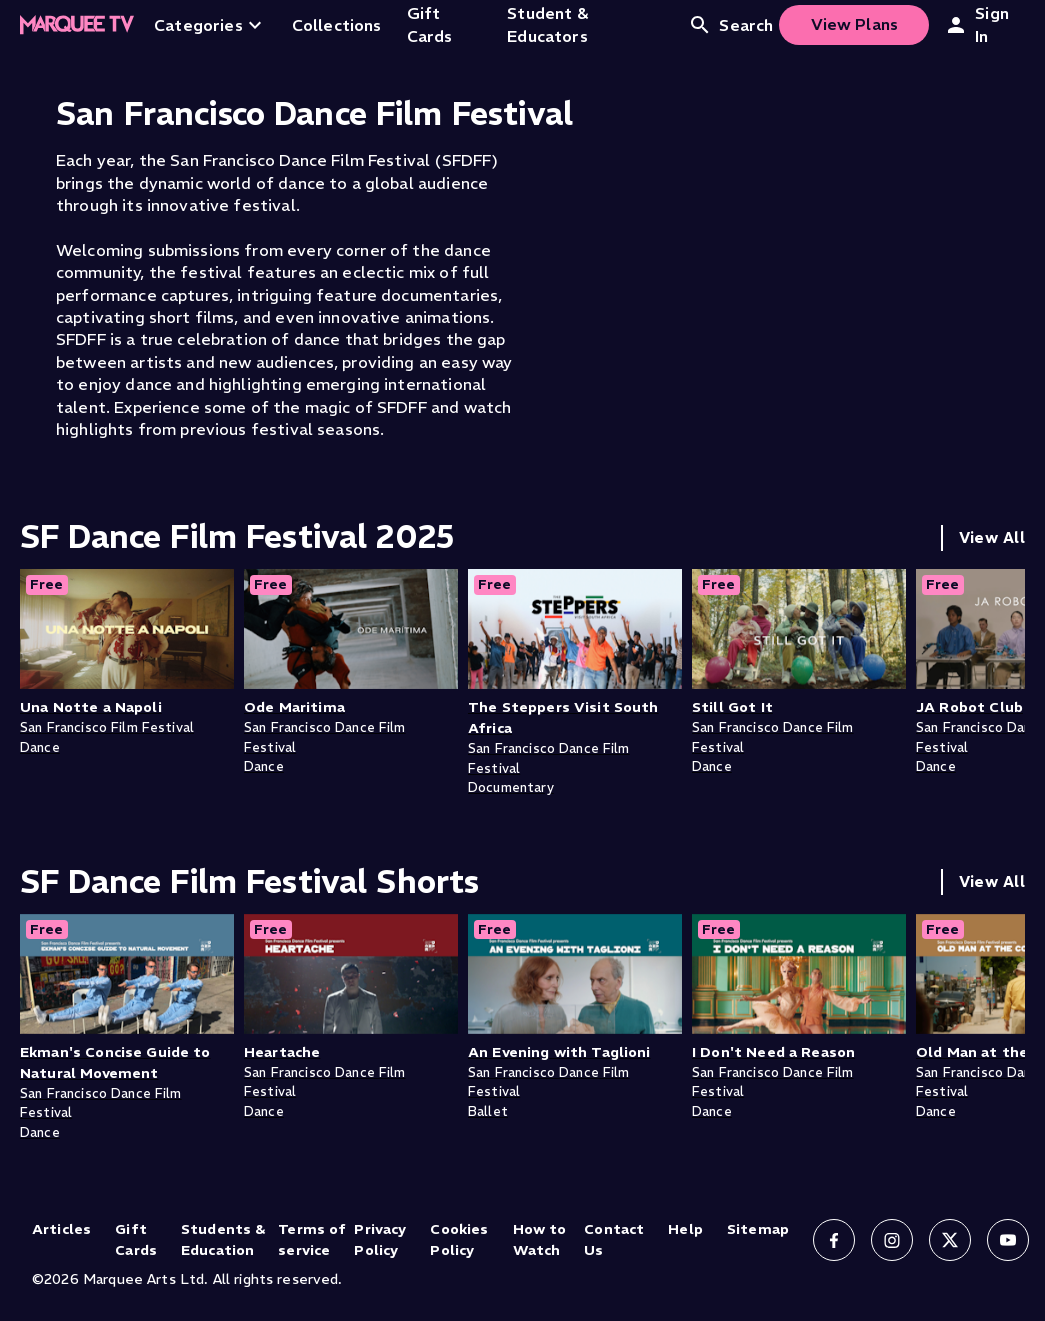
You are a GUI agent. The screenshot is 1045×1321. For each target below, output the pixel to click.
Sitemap (758, 1229)
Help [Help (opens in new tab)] (685, 1229)
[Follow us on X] (950, 1240)
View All (992, 537)
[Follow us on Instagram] (892, 1240)
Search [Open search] (730, 25)
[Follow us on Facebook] (834, 1240)
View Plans (855, 24)
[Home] (77, 25)
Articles (61, 1229)
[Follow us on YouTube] (1008, 1240)
